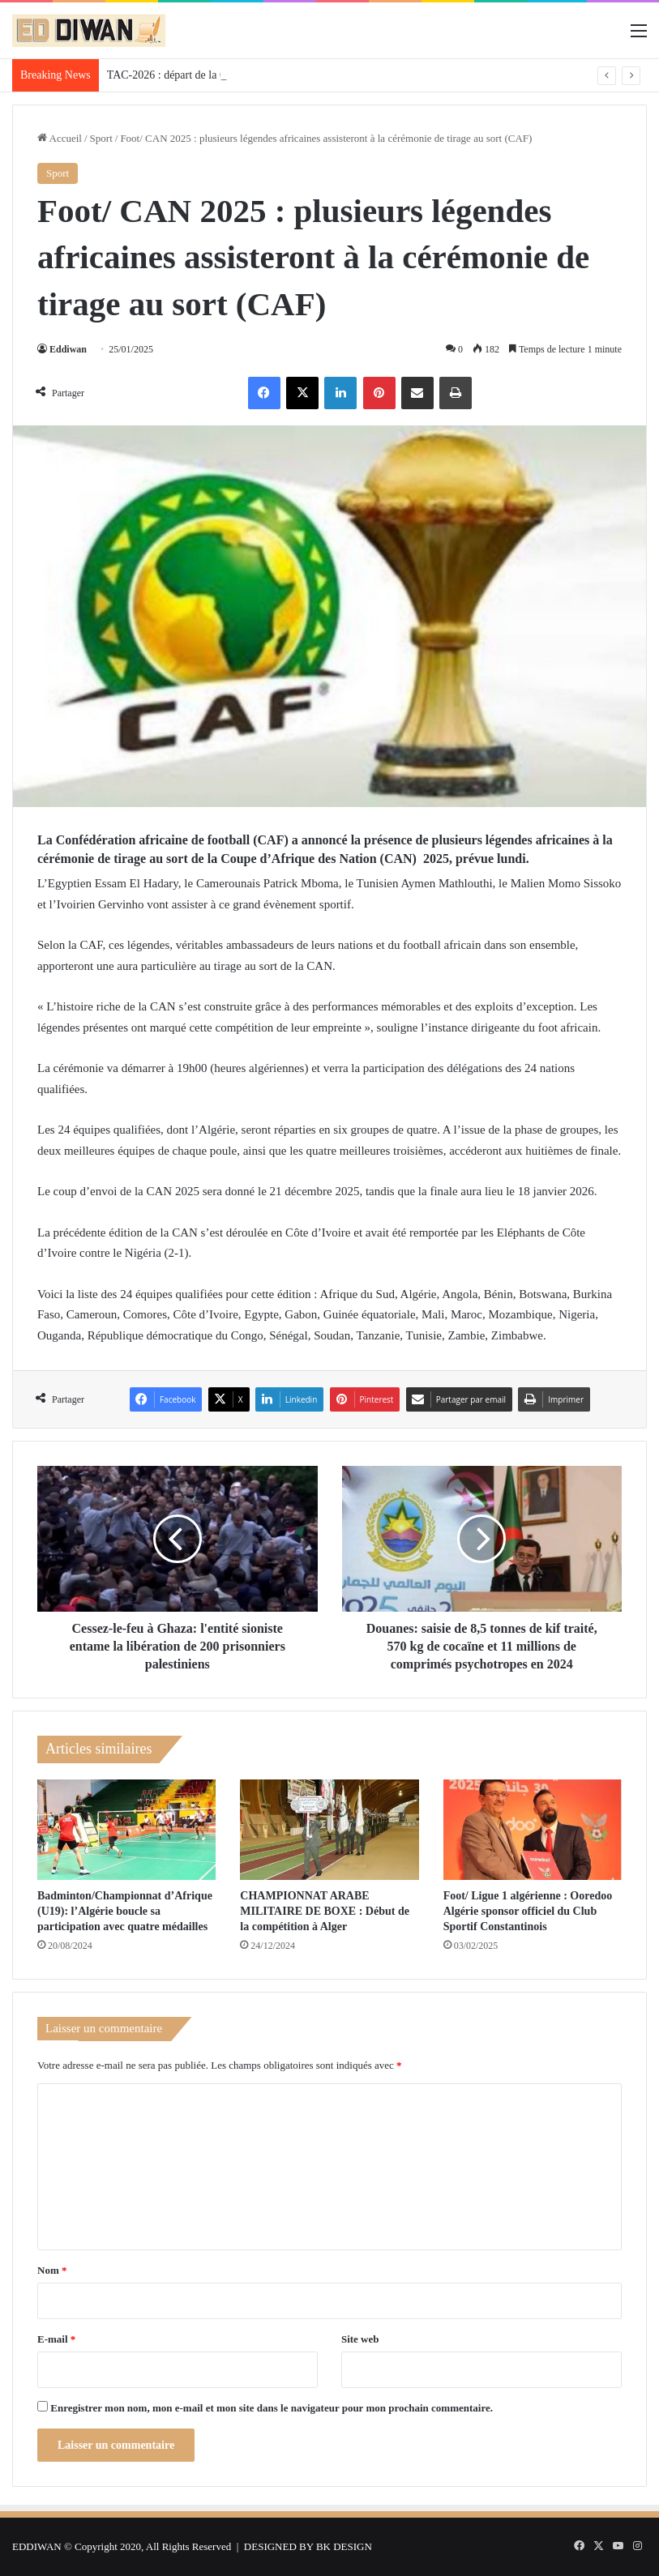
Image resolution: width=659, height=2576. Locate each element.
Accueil (59, 138)
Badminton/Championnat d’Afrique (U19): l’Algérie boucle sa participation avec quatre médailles (124, 1911)
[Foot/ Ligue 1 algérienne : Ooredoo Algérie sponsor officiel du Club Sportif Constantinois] (532, 1829)
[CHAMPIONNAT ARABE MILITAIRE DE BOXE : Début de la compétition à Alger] (329, 1829)
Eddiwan (68, 349)
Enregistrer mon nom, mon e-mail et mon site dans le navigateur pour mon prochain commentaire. (271, 2408)
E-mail (56, 2339)
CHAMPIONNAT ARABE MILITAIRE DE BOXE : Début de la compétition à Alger (324, 1911)
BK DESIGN (344, 2546)
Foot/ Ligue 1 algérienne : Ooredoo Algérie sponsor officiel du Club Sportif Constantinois (528, 1911)
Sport (101, 138)
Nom (51, 2270)
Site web (360, 2339)
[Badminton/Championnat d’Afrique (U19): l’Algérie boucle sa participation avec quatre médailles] (126, 1829)
